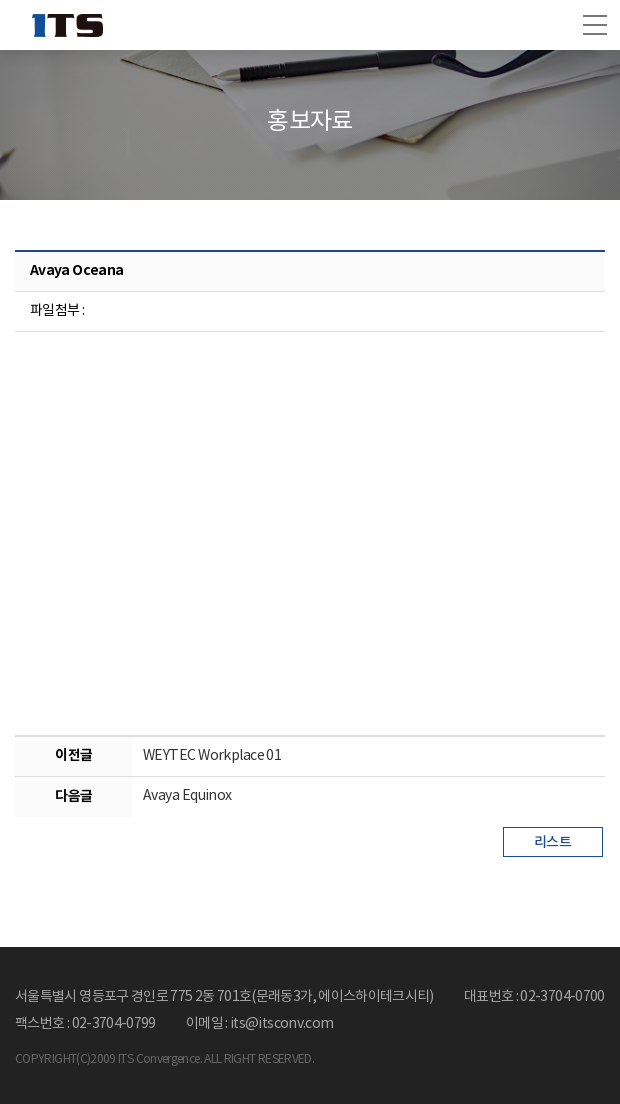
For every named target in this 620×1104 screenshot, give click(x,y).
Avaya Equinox (187, 796)
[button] (595, 25)
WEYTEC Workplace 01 (212, 756)
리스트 (552, 842)
